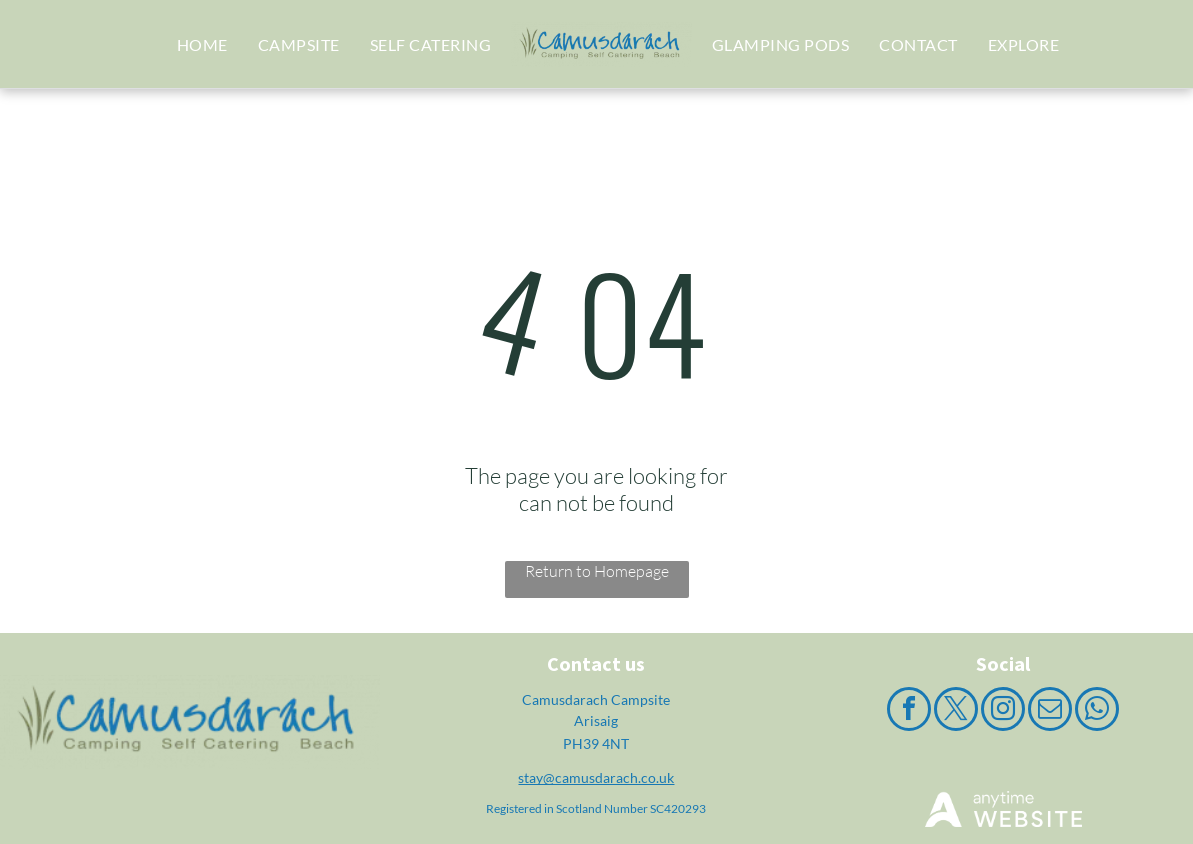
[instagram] (1003, 711)
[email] (1050, 711)
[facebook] (909, 711)
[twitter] (956, 711)
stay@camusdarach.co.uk (596, 777)
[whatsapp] (1097, 711)
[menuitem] (202, 44)
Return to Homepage (597, 571)
